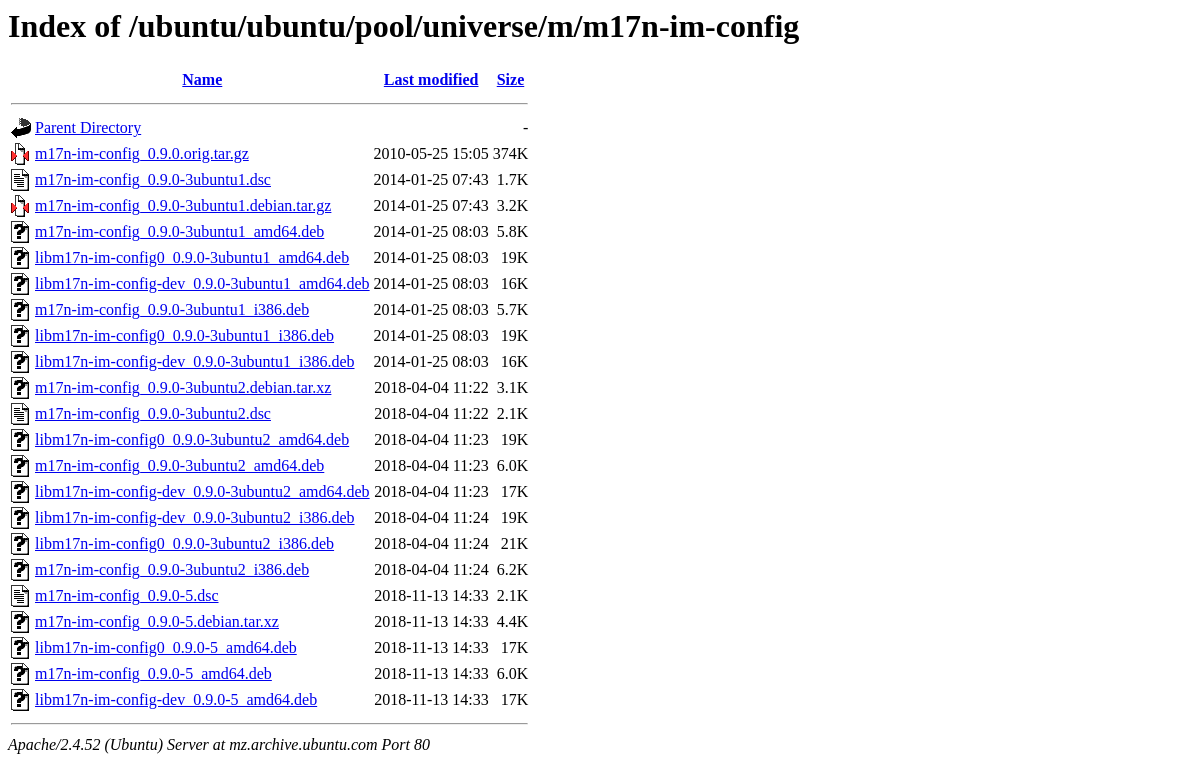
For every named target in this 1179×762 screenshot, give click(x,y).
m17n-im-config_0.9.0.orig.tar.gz (142, 153)
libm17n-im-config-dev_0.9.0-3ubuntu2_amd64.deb (202, 491)
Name (202, 79)
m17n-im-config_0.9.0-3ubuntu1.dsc (153, 179)
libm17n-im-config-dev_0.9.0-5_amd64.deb (176, 699)
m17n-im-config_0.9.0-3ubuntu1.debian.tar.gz (183, 205)
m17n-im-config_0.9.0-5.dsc (127, 595)
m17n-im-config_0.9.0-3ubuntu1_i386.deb (172, 309)
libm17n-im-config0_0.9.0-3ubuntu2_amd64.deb (192, 439)
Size (511, 79)
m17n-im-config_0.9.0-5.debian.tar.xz (157, 621)
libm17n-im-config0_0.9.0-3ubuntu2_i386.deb (184, 543)
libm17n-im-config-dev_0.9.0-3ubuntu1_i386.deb (195, 361)
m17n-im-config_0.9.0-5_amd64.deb (153, 673)
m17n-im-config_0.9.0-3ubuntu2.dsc (153, 413)
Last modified (431, 79)
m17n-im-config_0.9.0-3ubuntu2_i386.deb (172, 569)
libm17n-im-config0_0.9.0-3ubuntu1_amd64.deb (192, 257)
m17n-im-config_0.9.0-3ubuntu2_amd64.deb (179, 465)
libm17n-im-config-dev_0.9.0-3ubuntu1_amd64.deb (202, 283)
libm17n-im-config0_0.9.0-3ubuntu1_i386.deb (184, 335)
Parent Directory (88, 127)
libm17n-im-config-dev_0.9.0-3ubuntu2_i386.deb (195, 517)
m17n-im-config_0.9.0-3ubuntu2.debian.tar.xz (183, 387)
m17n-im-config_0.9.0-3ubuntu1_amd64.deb (179, 231)
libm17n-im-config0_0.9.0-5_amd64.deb (166, 647)
